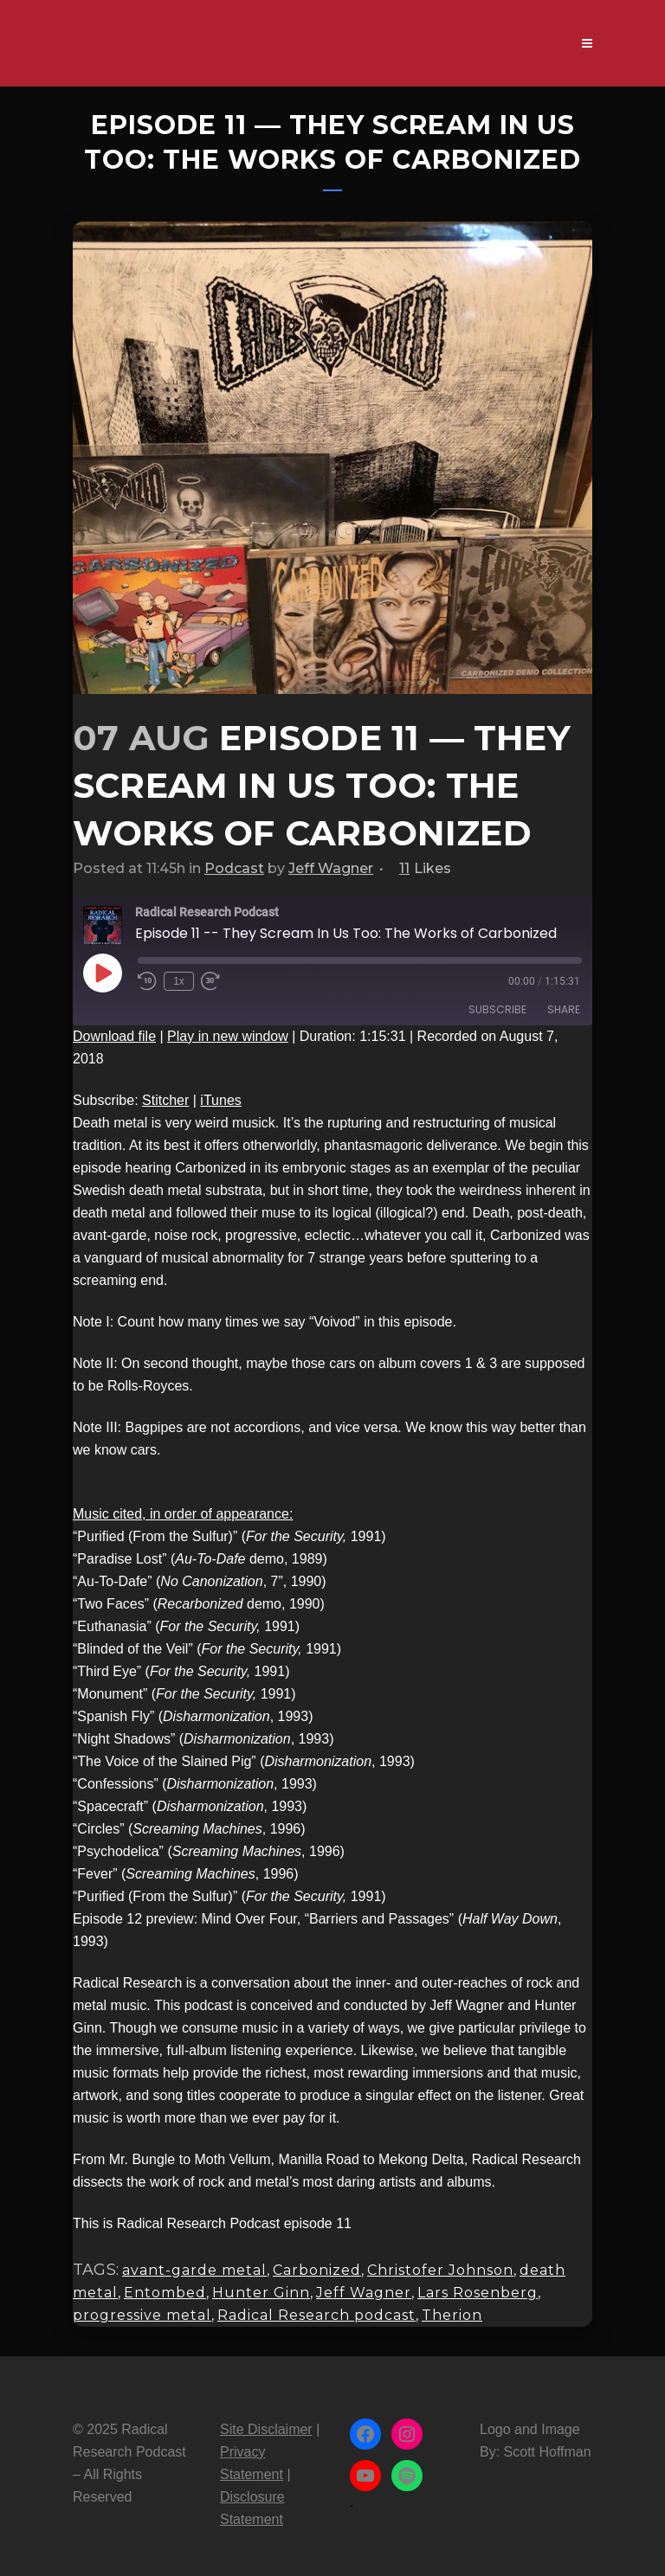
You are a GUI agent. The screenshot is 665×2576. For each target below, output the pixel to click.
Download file (114, 1036)
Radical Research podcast (316, 2315)
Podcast (234, 868)
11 (425, 869)
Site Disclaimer (266, 2429)
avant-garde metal (194, 2270)
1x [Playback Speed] (178, 981)
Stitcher (165, 1100)
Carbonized (317, 2270)
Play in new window (227, 1036)
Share (563, 1009)
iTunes (220, 1100)
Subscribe (497, 1009)
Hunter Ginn (261, 2292)
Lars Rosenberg (477, 2292)
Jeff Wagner (330, 868)
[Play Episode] (102, 973)
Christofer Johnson (440, 2270)
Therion (452, 2315)
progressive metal (142, 2315)
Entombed (165, 2292)
